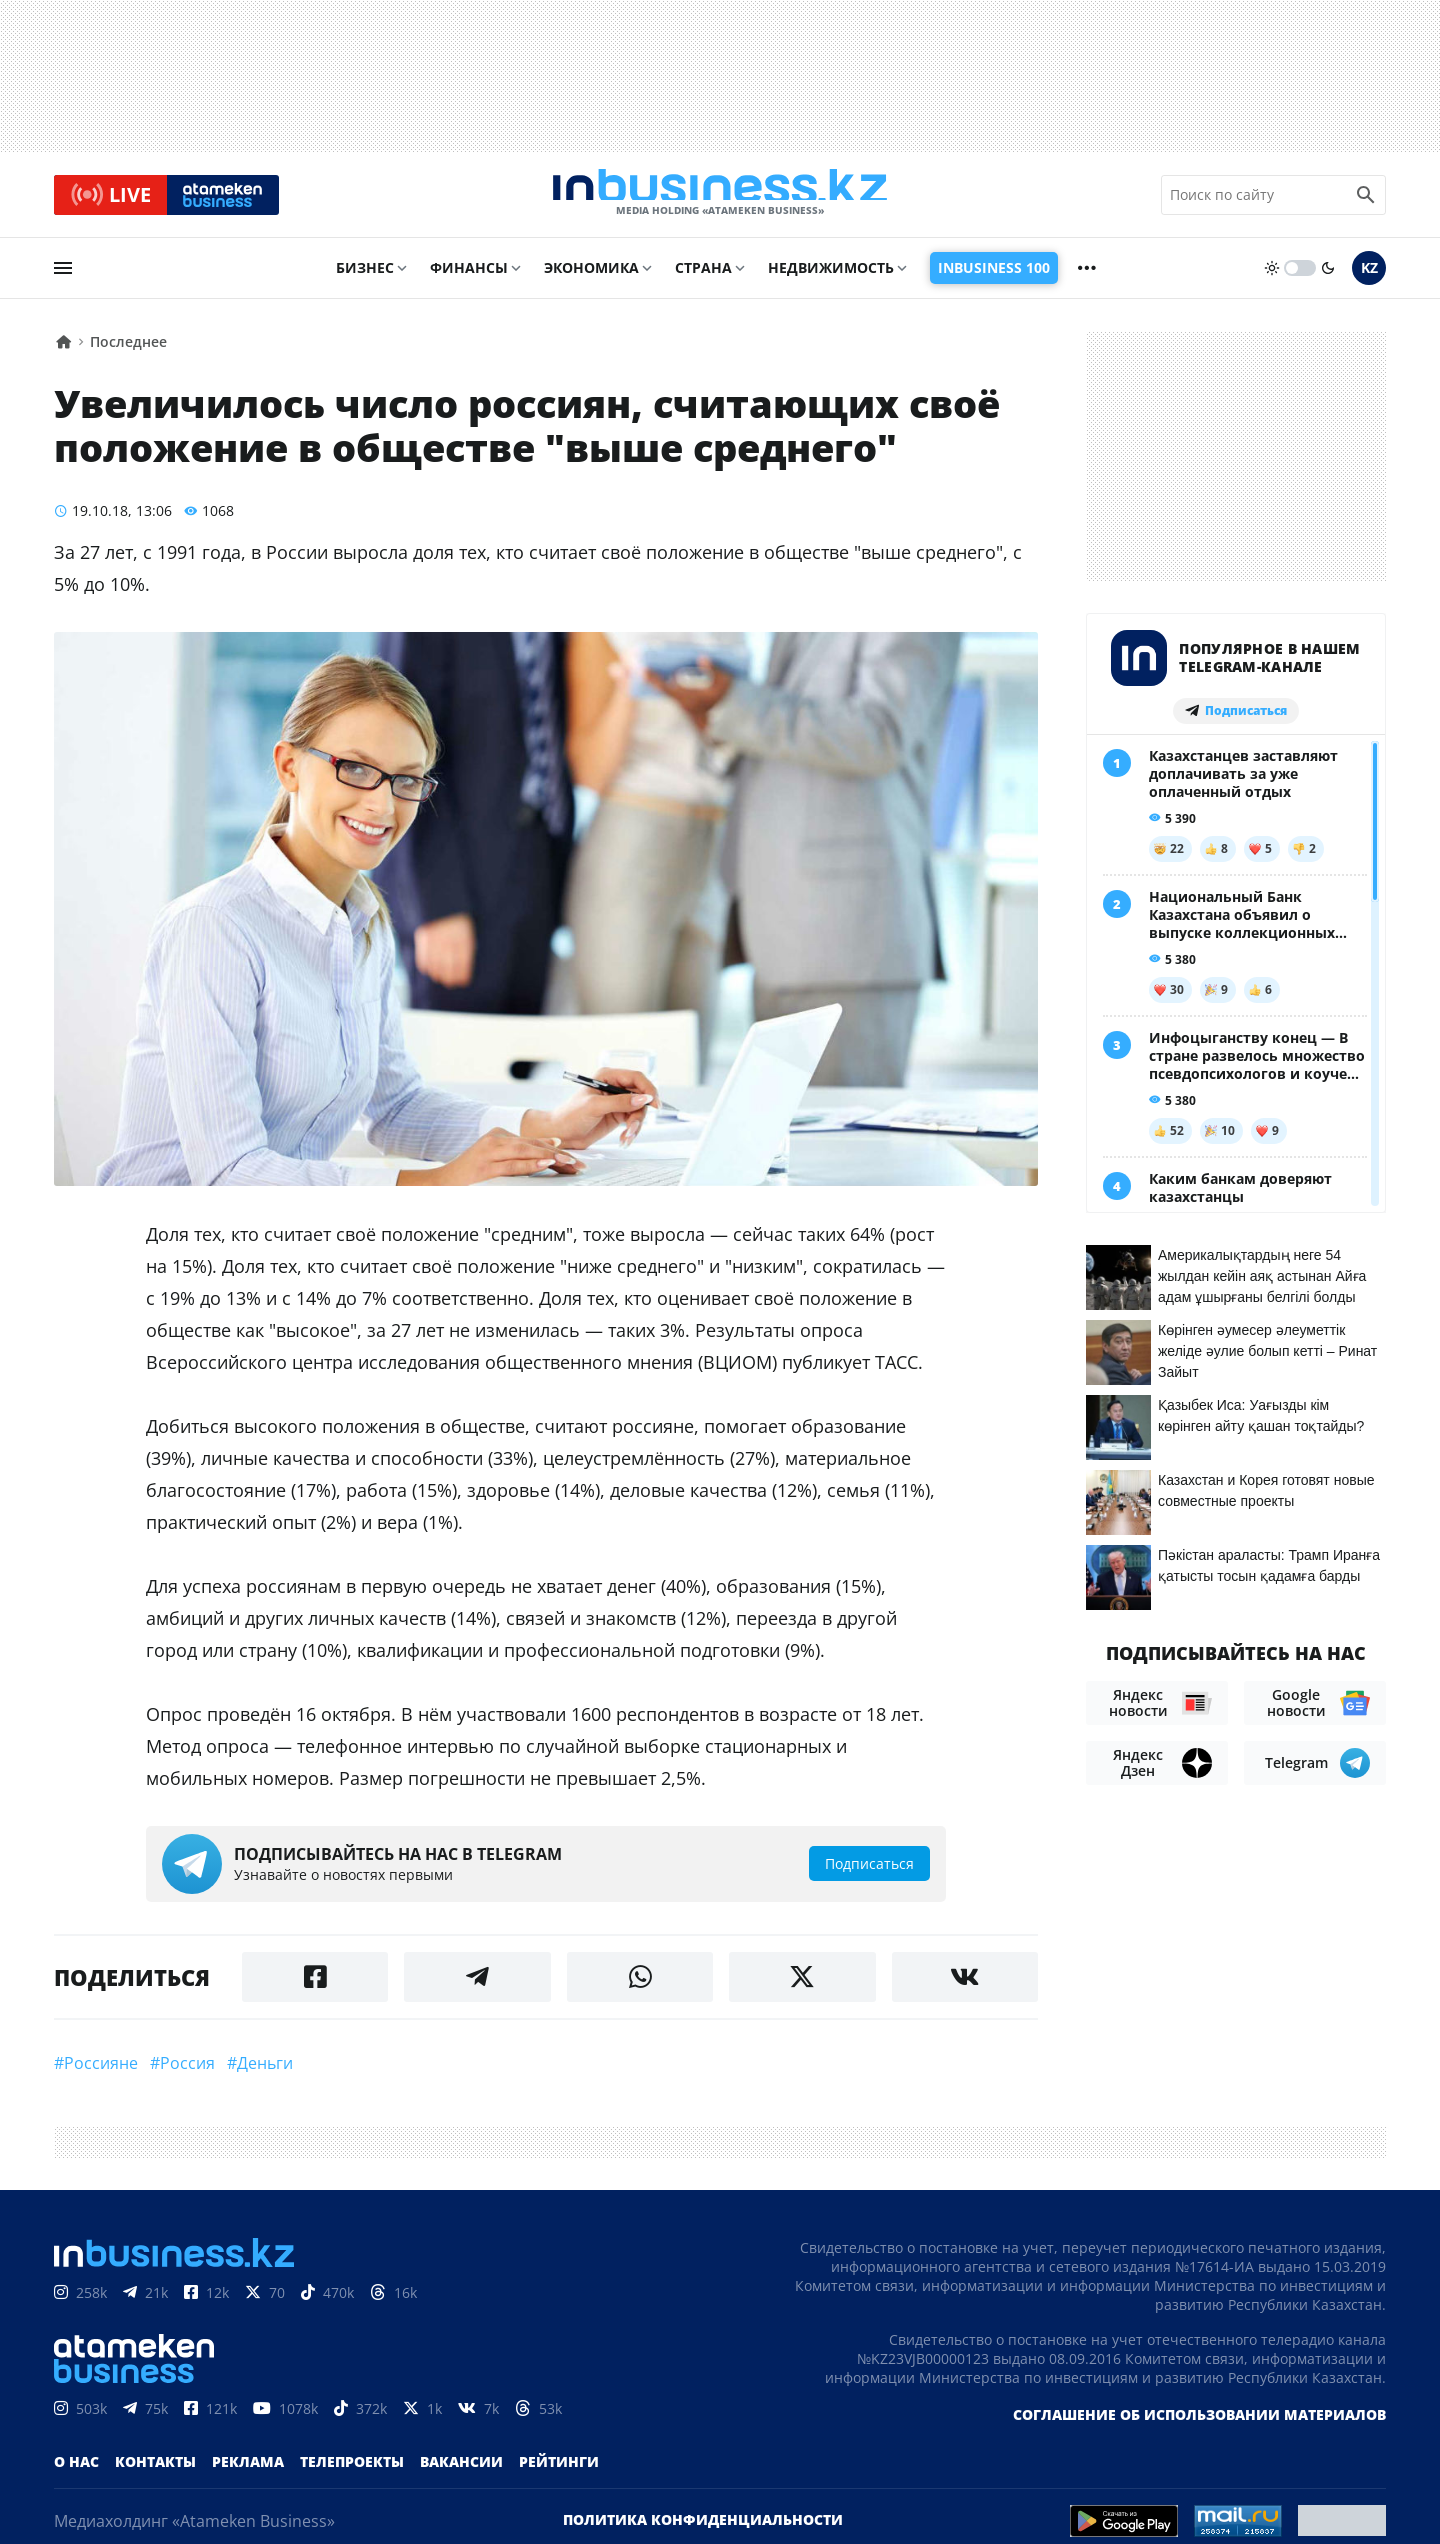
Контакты (155, 2470)
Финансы (469, 276)
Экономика (591, 276)
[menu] (63, 277)
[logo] (720, 199)
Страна (703, 276)
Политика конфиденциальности (703, 2528)
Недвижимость (831, 276)
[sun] (1272, 277)
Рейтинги (559, 2470)
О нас (76, 2470)
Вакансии (461, 2470)
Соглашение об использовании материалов (1199, 2423)
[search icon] (1366, 199)
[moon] (1328, 277)
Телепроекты (352, 2470)
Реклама (248, 2470)
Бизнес (365, 276)
